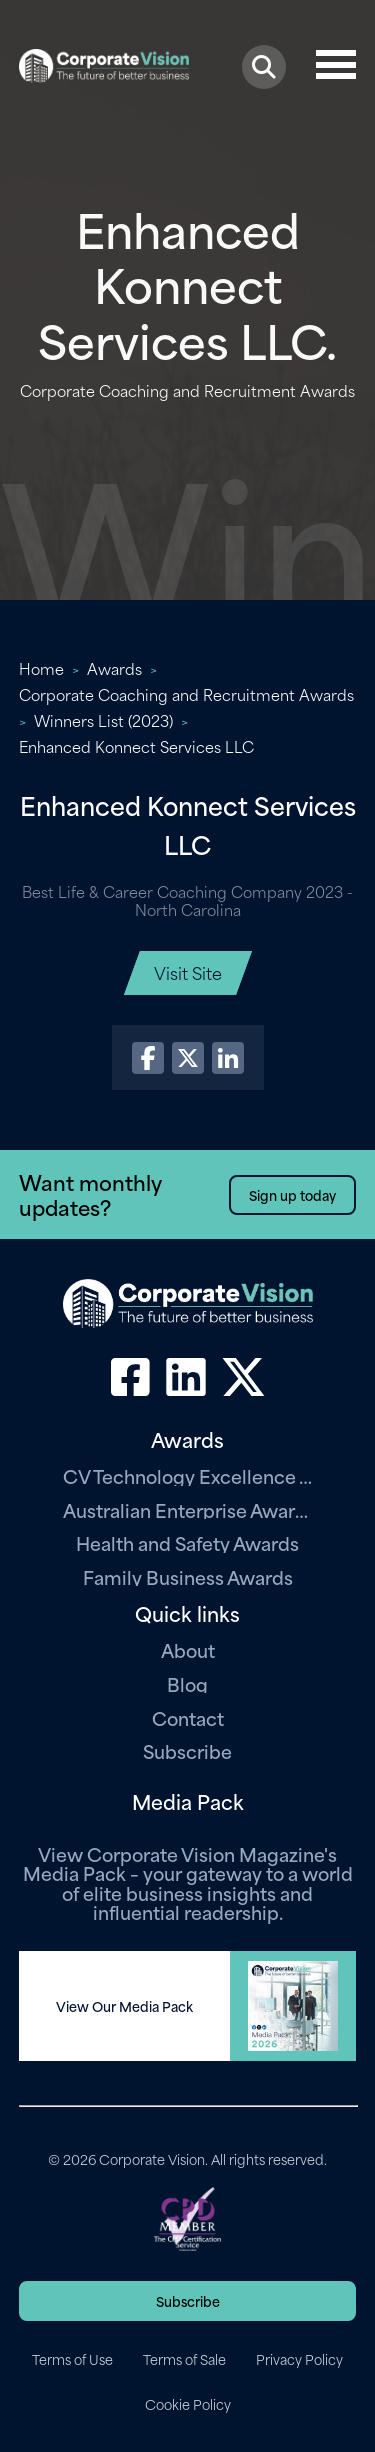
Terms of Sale (184, 2359)
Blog (187, 1683)
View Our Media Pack (124, 2006)
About (188, 1649)
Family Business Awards (188, 1576)
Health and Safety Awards (187, 1542)
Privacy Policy (299, 2359)
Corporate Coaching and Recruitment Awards (186, 694)
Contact (188, 1717)
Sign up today (292, 1194)
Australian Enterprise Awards (188, 1509)
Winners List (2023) (103, 720)
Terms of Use (72, 2359)
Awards (114, 668)
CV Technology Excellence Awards (188, 1475)
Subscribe (187, 1750)
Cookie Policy (188, 2404)
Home (41, 668)
